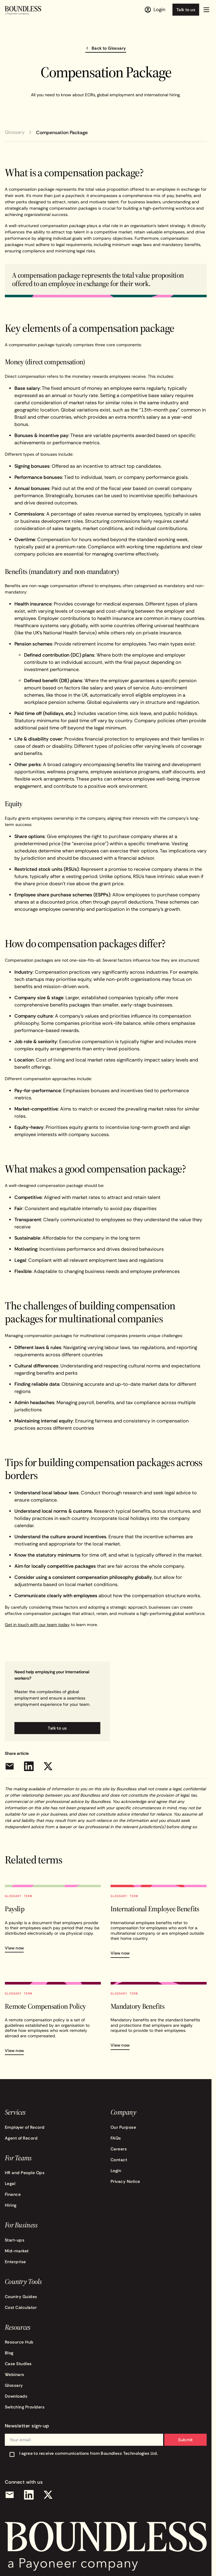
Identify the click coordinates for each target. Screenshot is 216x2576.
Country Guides (21, 2296)
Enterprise (15, 2261)
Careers (119, 2149)
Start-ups (14, 2240)
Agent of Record (21, 2138)
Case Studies (18, 2363)
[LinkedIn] (29, 2495)
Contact (119, 2159)
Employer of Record (25, 2127)
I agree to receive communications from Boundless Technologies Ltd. (88, 2453)
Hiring (11, 2205)
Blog (9, 2353)
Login (116, 2170)
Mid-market (17, 2251)
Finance (13, 2194)
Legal (10, 2183)
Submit (185, 2439)
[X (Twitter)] (48, 2495)
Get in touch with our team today (37, 1624)
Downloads (16, 2396)
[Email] (9, 2495)
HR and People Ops (24, 2172)
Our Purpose (123, 2127)
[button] (206, 9)
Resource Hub (19, 2342)
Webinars (14, 2374)
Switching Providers (24, 2407)
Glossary (15, 132)
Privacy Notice (125, 2181)
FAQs (116, 2138)
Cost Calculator (21, 2307)
